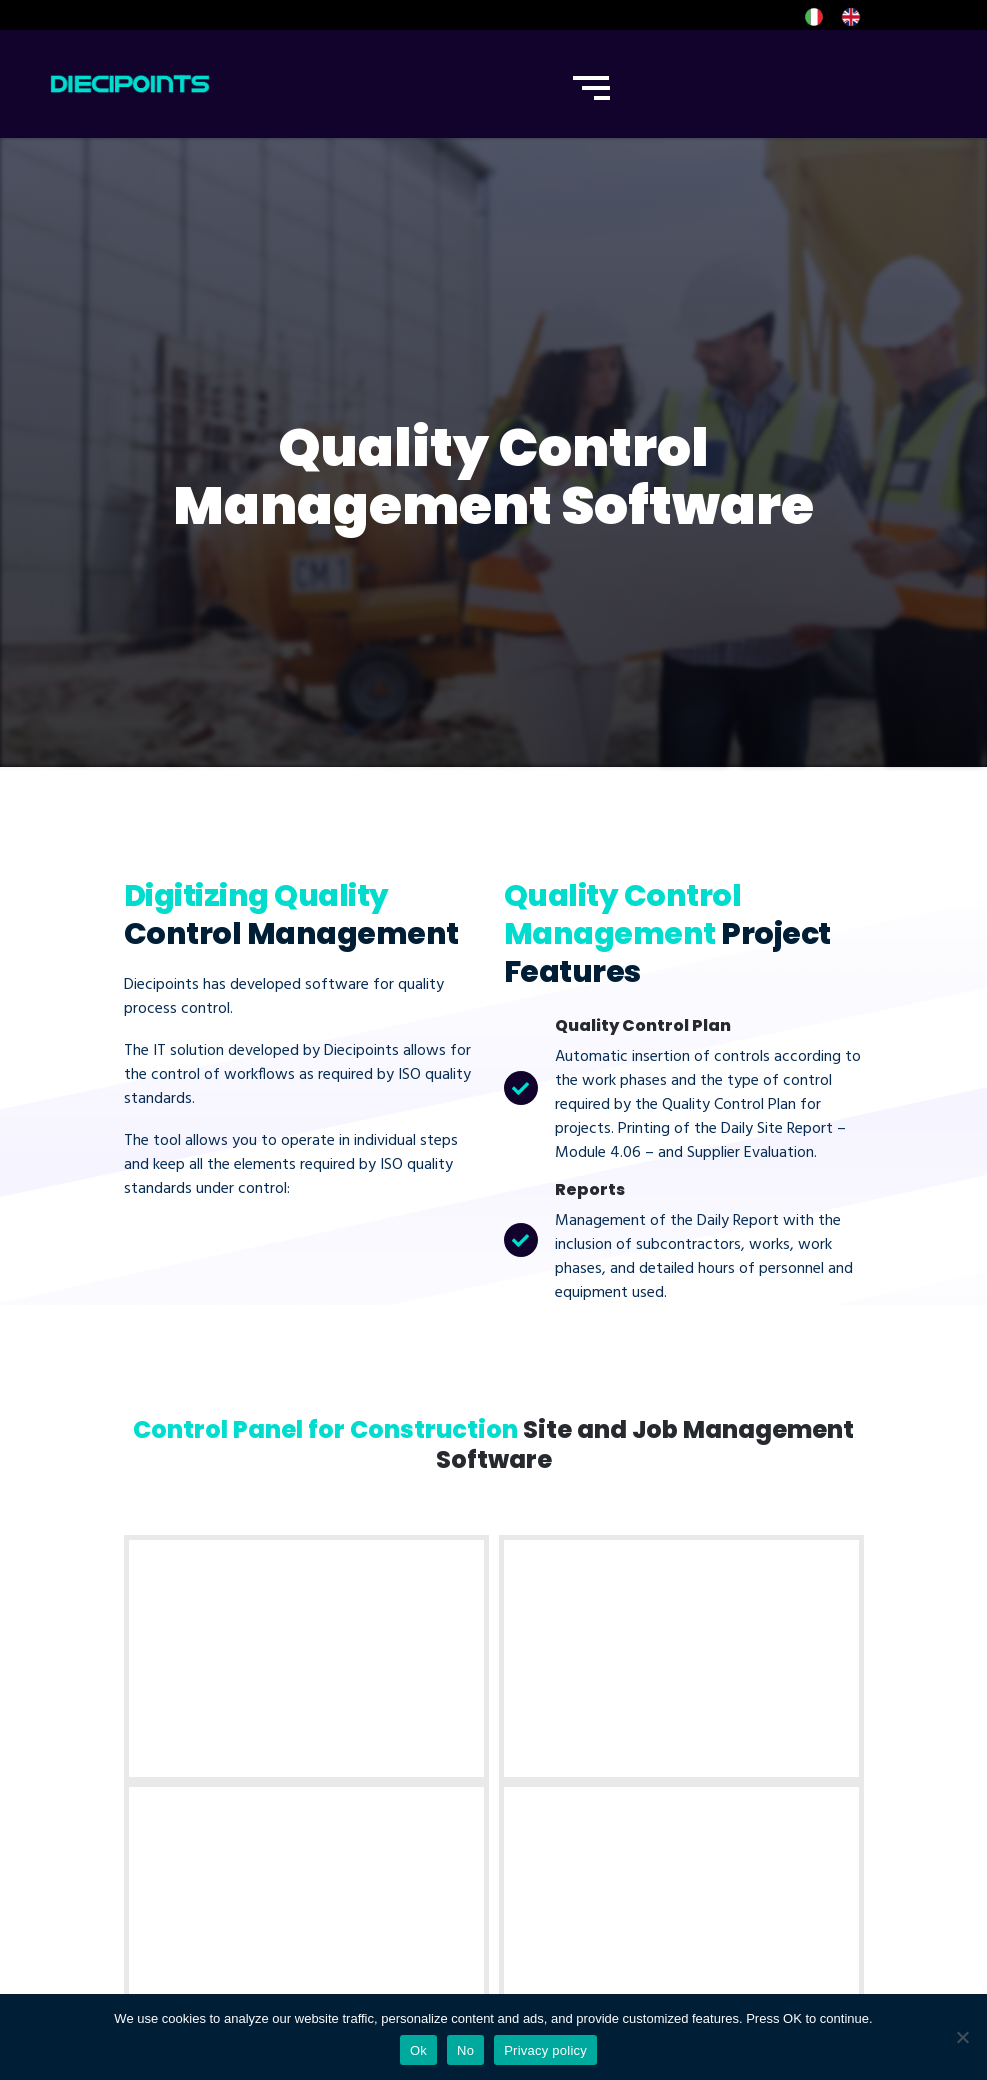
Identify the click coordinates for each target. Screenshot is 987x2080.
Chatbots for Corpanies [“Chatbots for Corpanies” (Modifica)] (366, 1809)
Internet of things (569, 1689)
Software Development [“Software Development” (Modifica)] (369, 1701)
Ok (418, 2050)
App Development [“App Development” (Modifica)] (386, 1755)
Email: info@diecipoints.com (766, 1777)
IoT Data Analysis (567, 1797)
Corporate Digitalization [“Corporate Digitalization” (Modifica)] (369, 1875)
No (465, 2050)
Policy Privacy (181, 1895)
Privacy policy (545, 2050)
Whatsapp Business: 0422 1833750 (759, 1732)
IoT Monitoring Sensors (559, 1743)
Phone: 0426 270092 (760, 1687)
